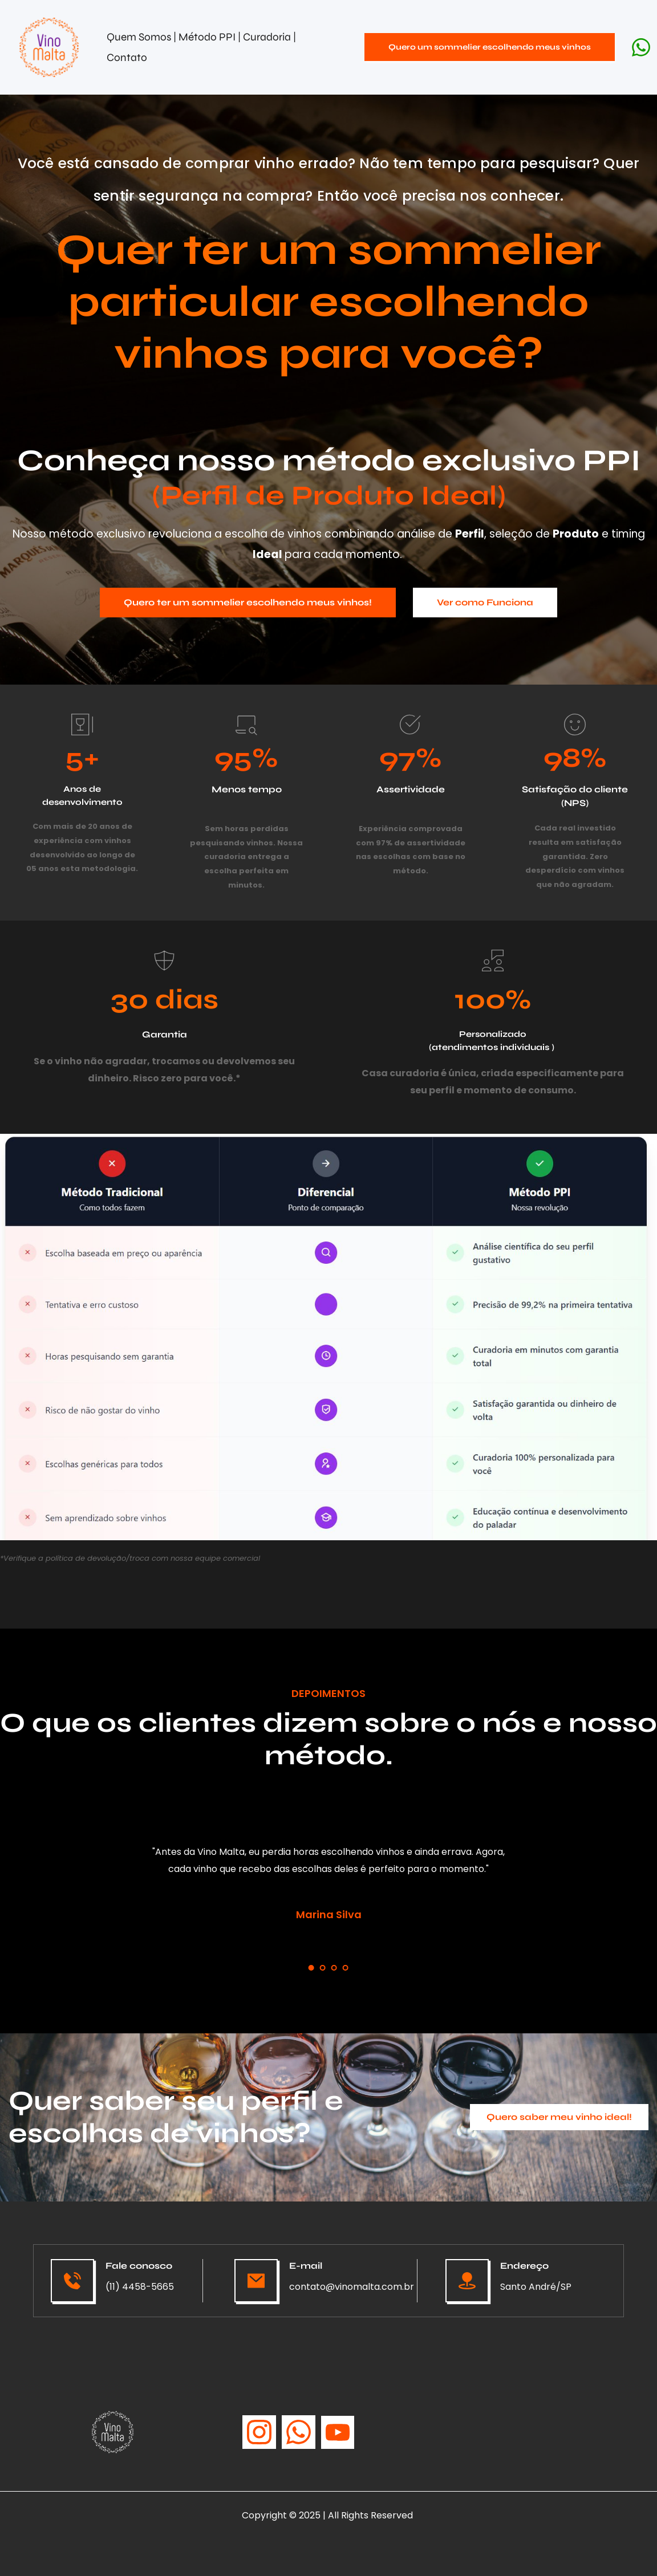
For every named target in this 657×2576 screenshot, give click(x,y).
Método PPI (208, 36)
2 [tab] (323, 1968)
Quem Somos (139, 36)
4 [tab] (345, 1968)
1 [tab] (311, 1968)
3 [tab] (334, 1968)
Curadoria (268, 36)
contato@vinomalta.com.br (351, 2286)
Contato (127, 57)
